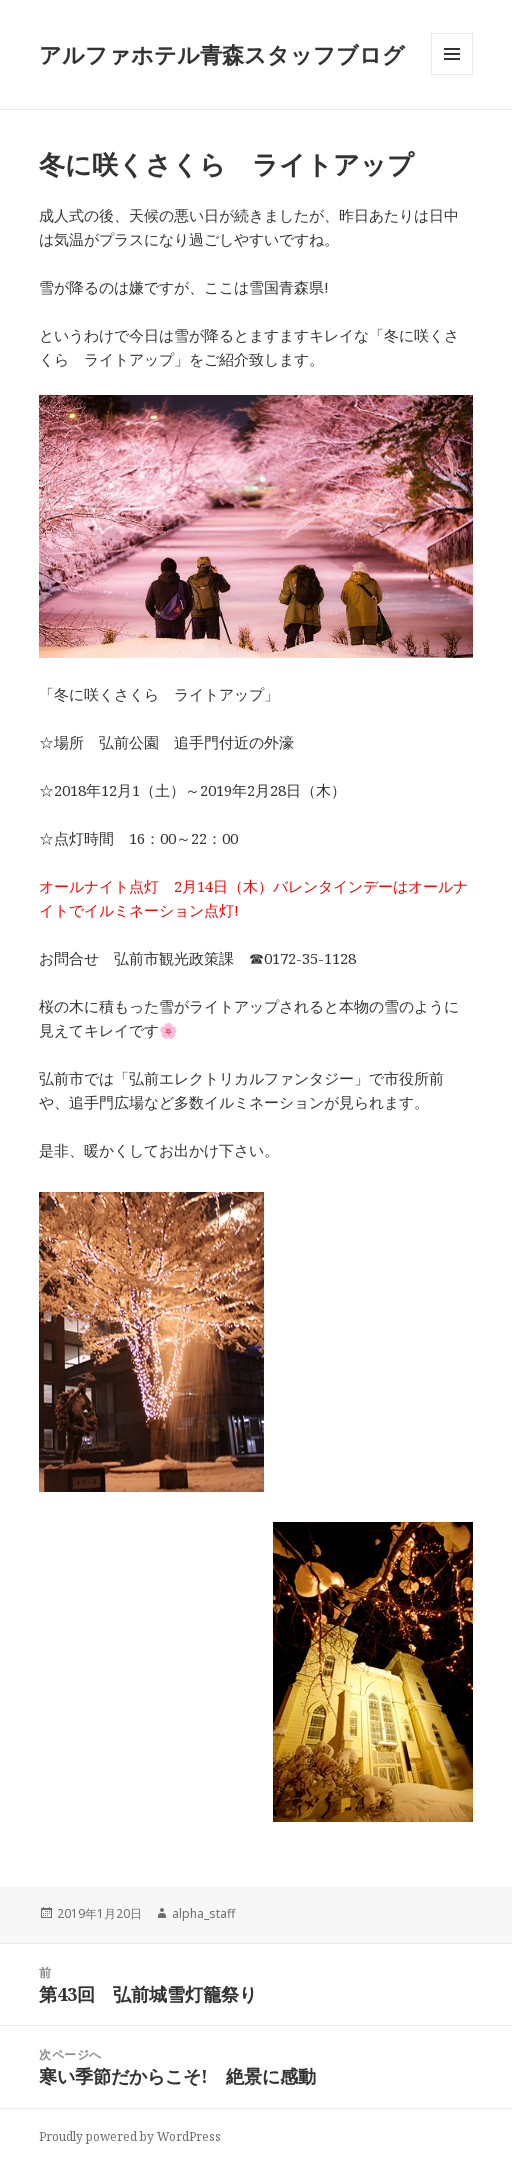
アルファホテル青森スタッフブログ (222, 54)
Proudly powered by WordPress (130, 2136)
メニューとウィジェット (452, 74)
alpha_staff (203, 1913)
